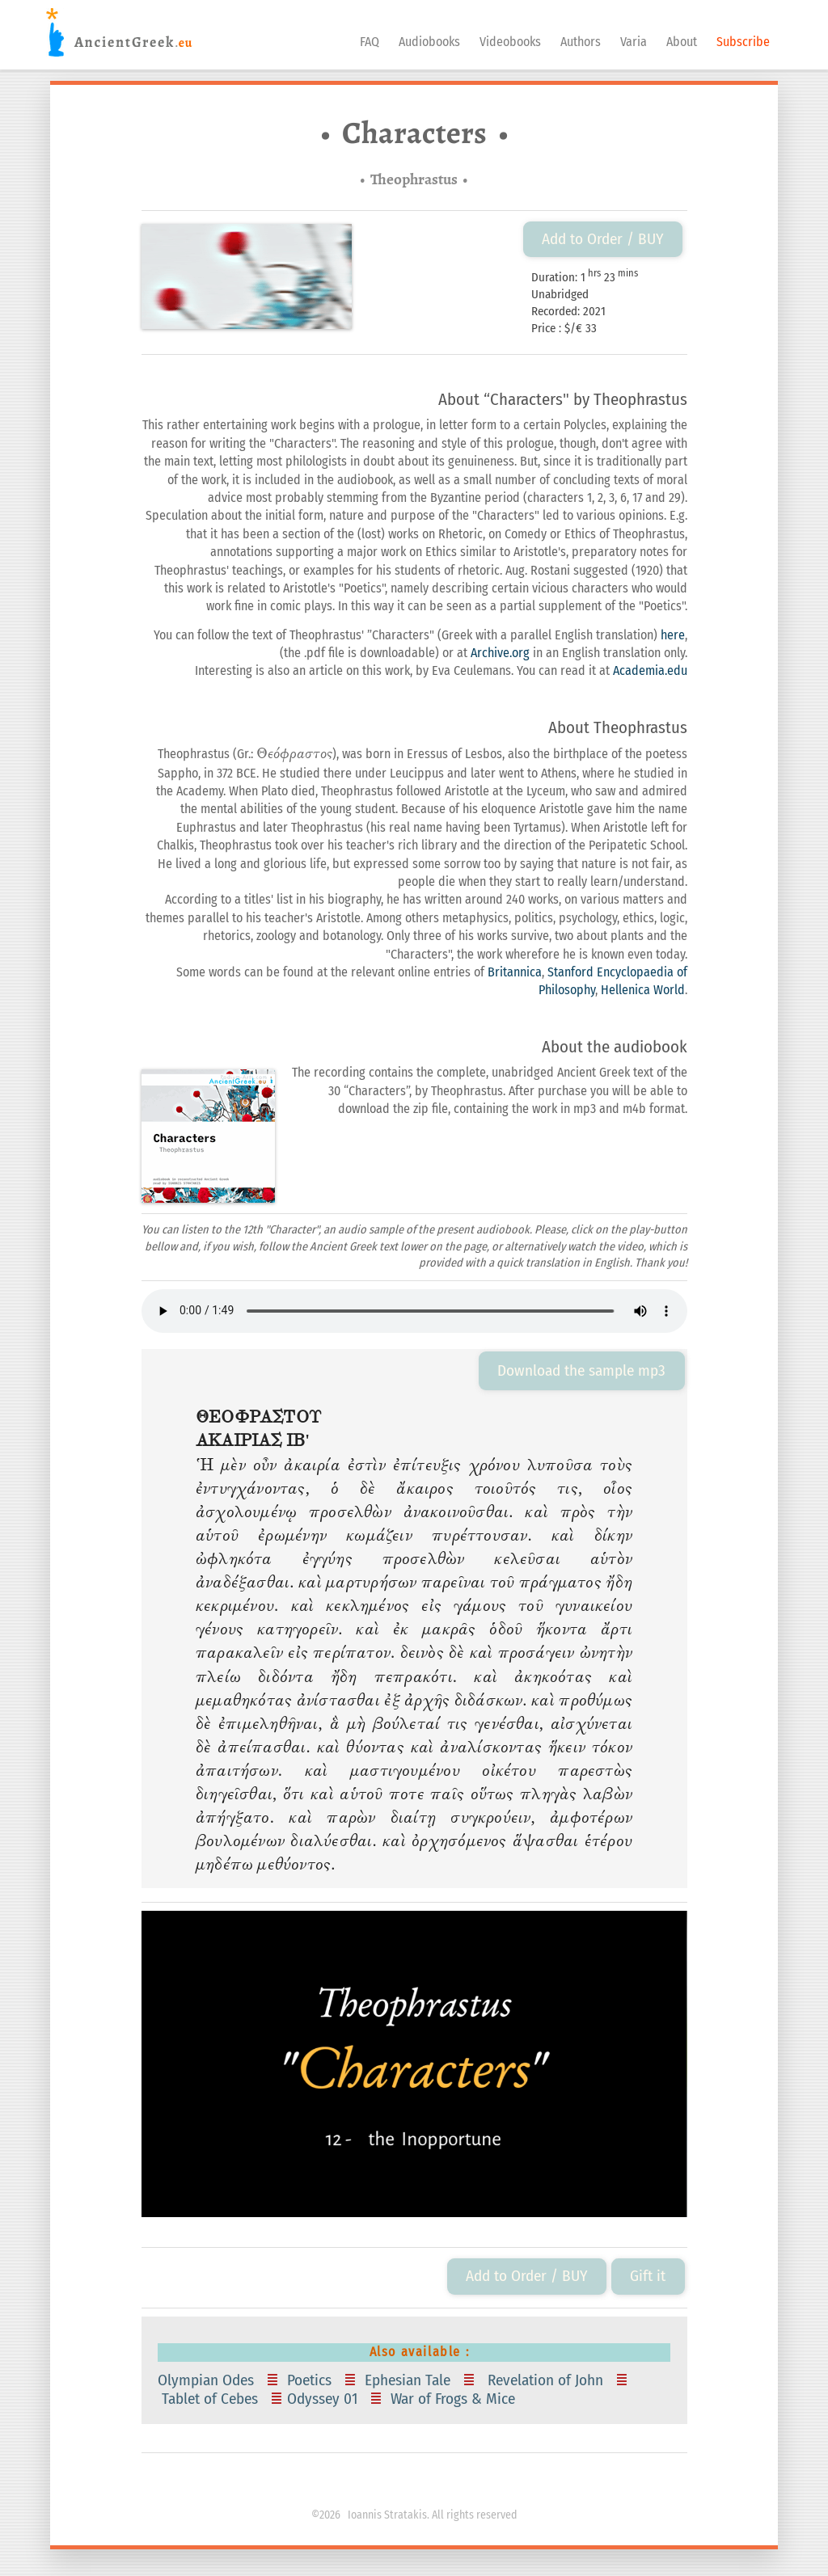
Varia (633, 41)
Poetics (311, 2380)
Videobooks (510, 41)
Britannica (515, 972)
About (681, 41)
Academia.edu (650, 670)
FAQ (369, 41)
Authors (580, 41)
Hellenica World (643, 989)
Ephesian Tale (409, 2380)
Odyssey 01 (326, 2399)
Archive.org (500, 652)
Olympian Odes (210, 2380)
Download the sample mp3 (581, 1370)
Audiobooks (429, 41)
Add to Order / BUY (603, 239)
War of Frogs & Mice (455, 2399)
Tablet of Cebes (212, 2399)
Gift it (647, 2275)
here (673, 635)
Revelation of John (545, 2380)
